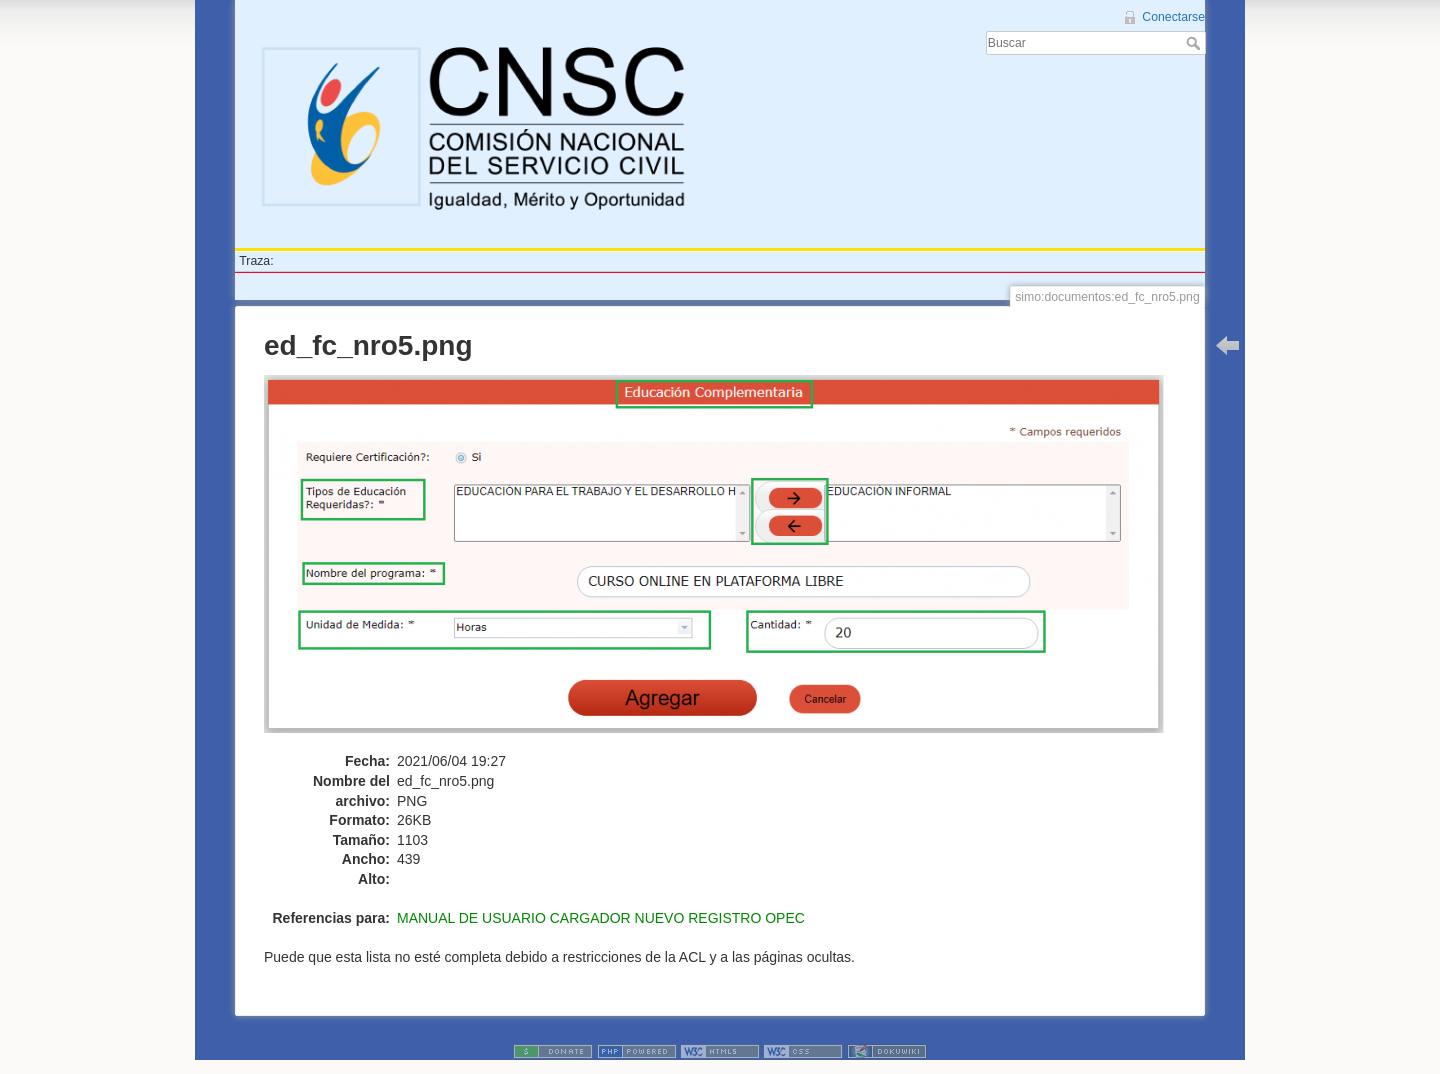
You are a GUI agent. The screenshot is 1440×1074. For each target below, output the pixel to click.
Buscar (1195, 43)
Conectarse (1173, 17)
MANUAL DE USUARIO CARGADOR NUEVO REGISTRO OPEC (601, 918)
